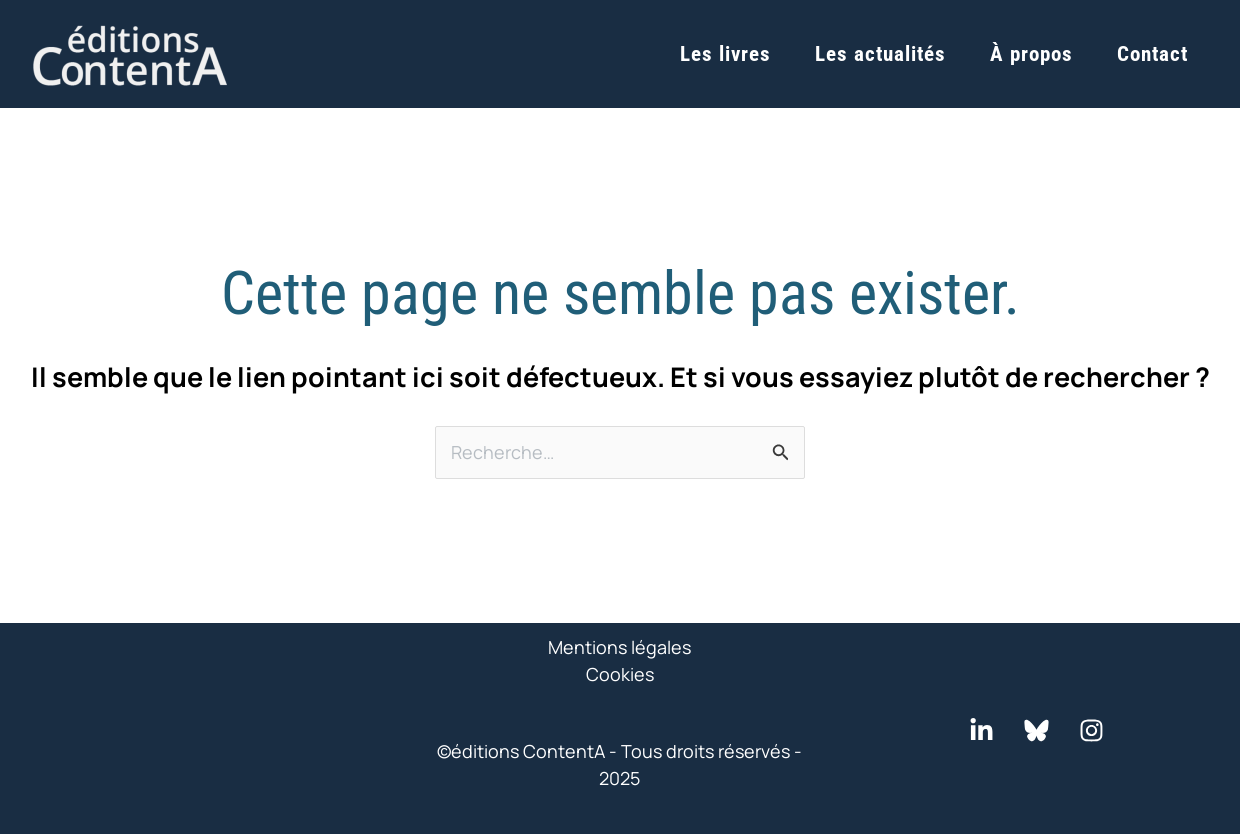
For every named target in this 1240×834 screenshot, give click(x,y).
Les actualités (880, 54)
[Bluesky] (1036, 730)
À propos (1031, 54)
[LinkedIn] (981, 730)
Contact (1152, 54)
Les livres (725, 54)
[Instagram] (1091, 730)
